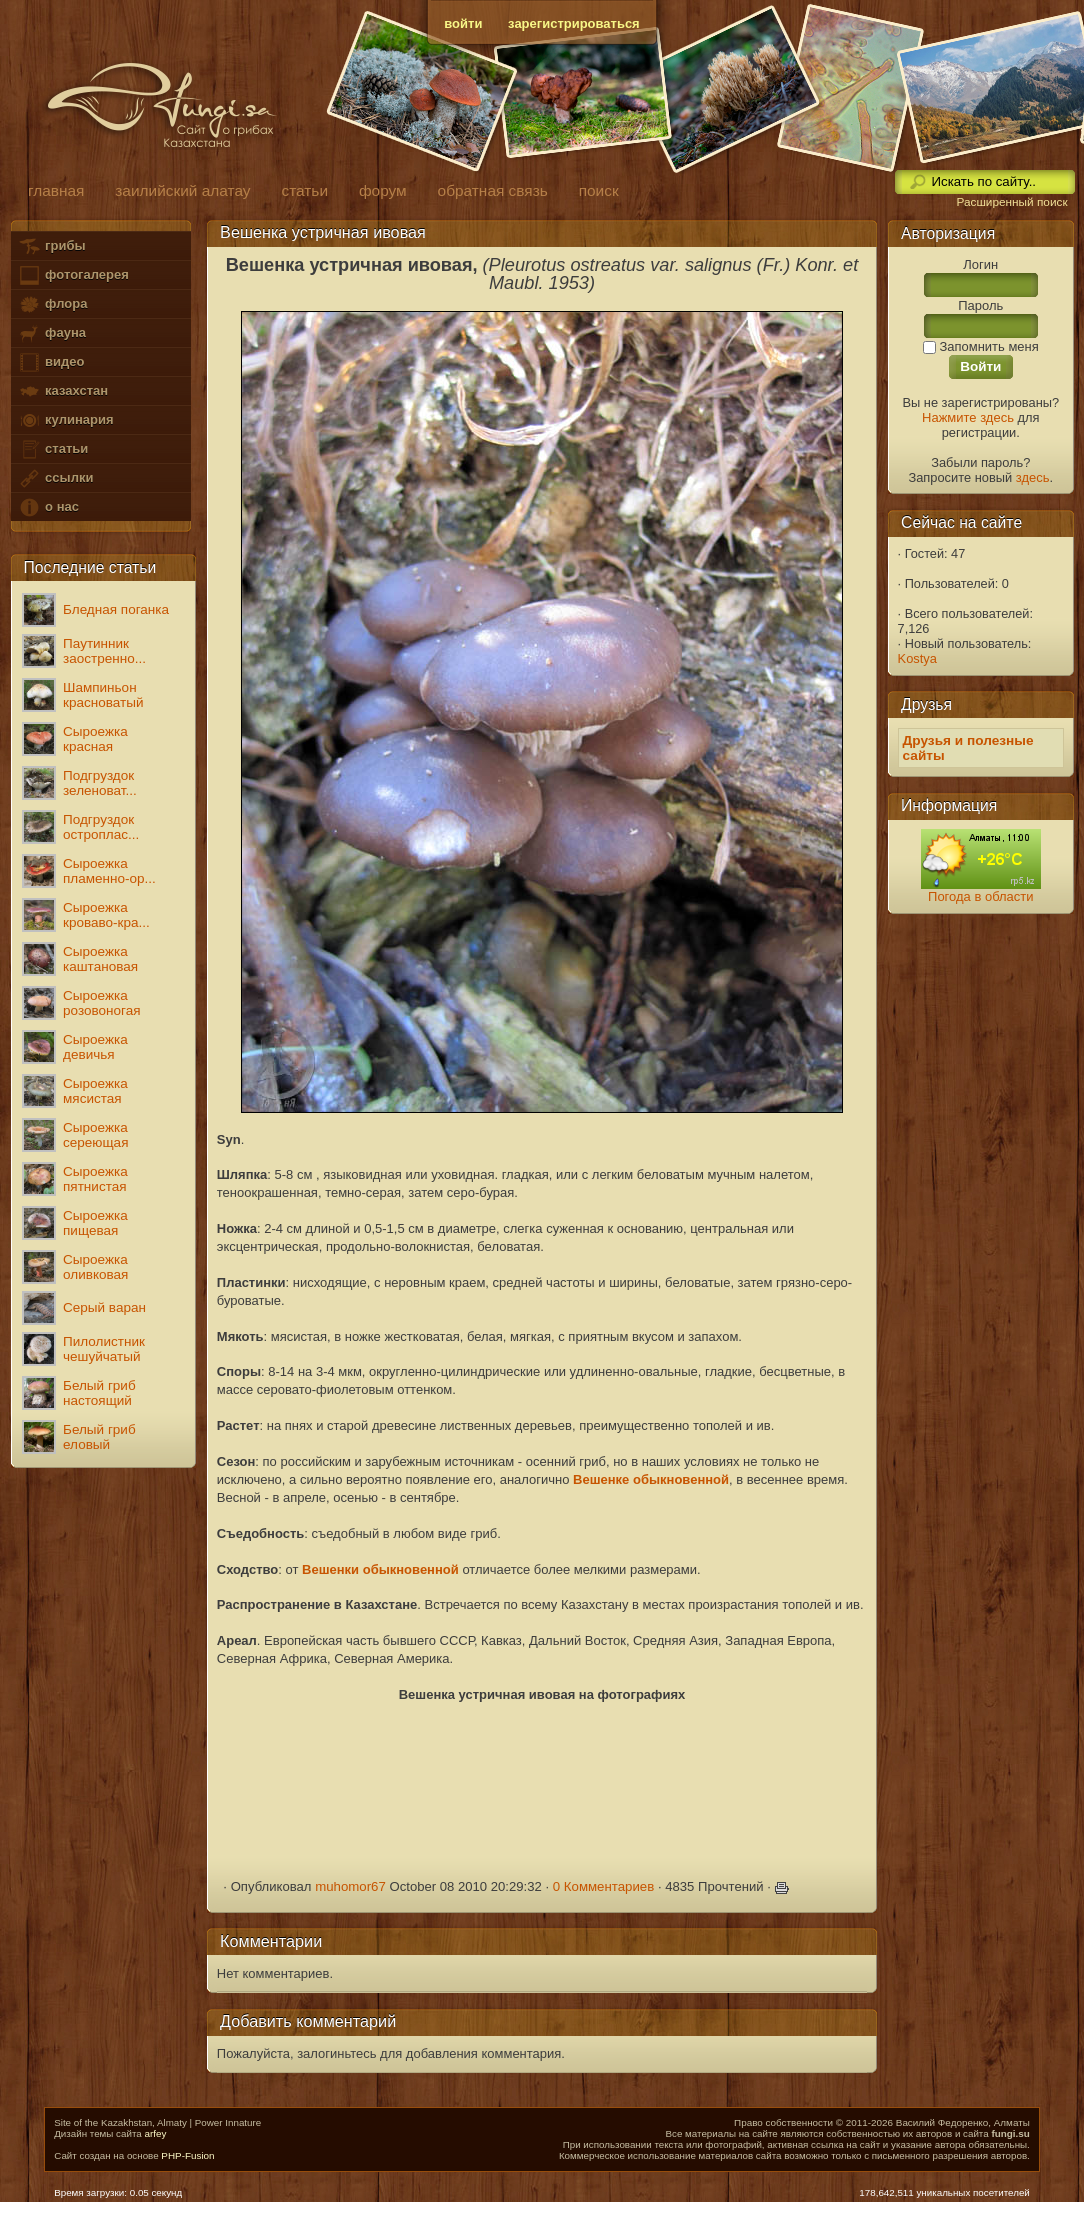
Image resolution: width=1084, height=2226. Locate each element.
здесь (1033, 477)
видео (51, 362)
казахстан (63, 391)
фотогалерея (73, 275)
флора (52, 304)
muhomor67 (350, 1886)
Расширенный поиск (1011, 202)
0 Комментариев (604, 1886)
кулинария (65, 420)
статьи (53, 449)
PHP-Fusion (187, 2155)
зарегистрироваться (574, 23)
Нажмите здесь (968, 417)
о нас (48, 507)
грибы (51, 246)
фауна (52, 333)
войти (463, 23)
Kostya (917, 658)
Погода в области (980, 896)
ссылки (55, 478)
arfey (155, 2133)
